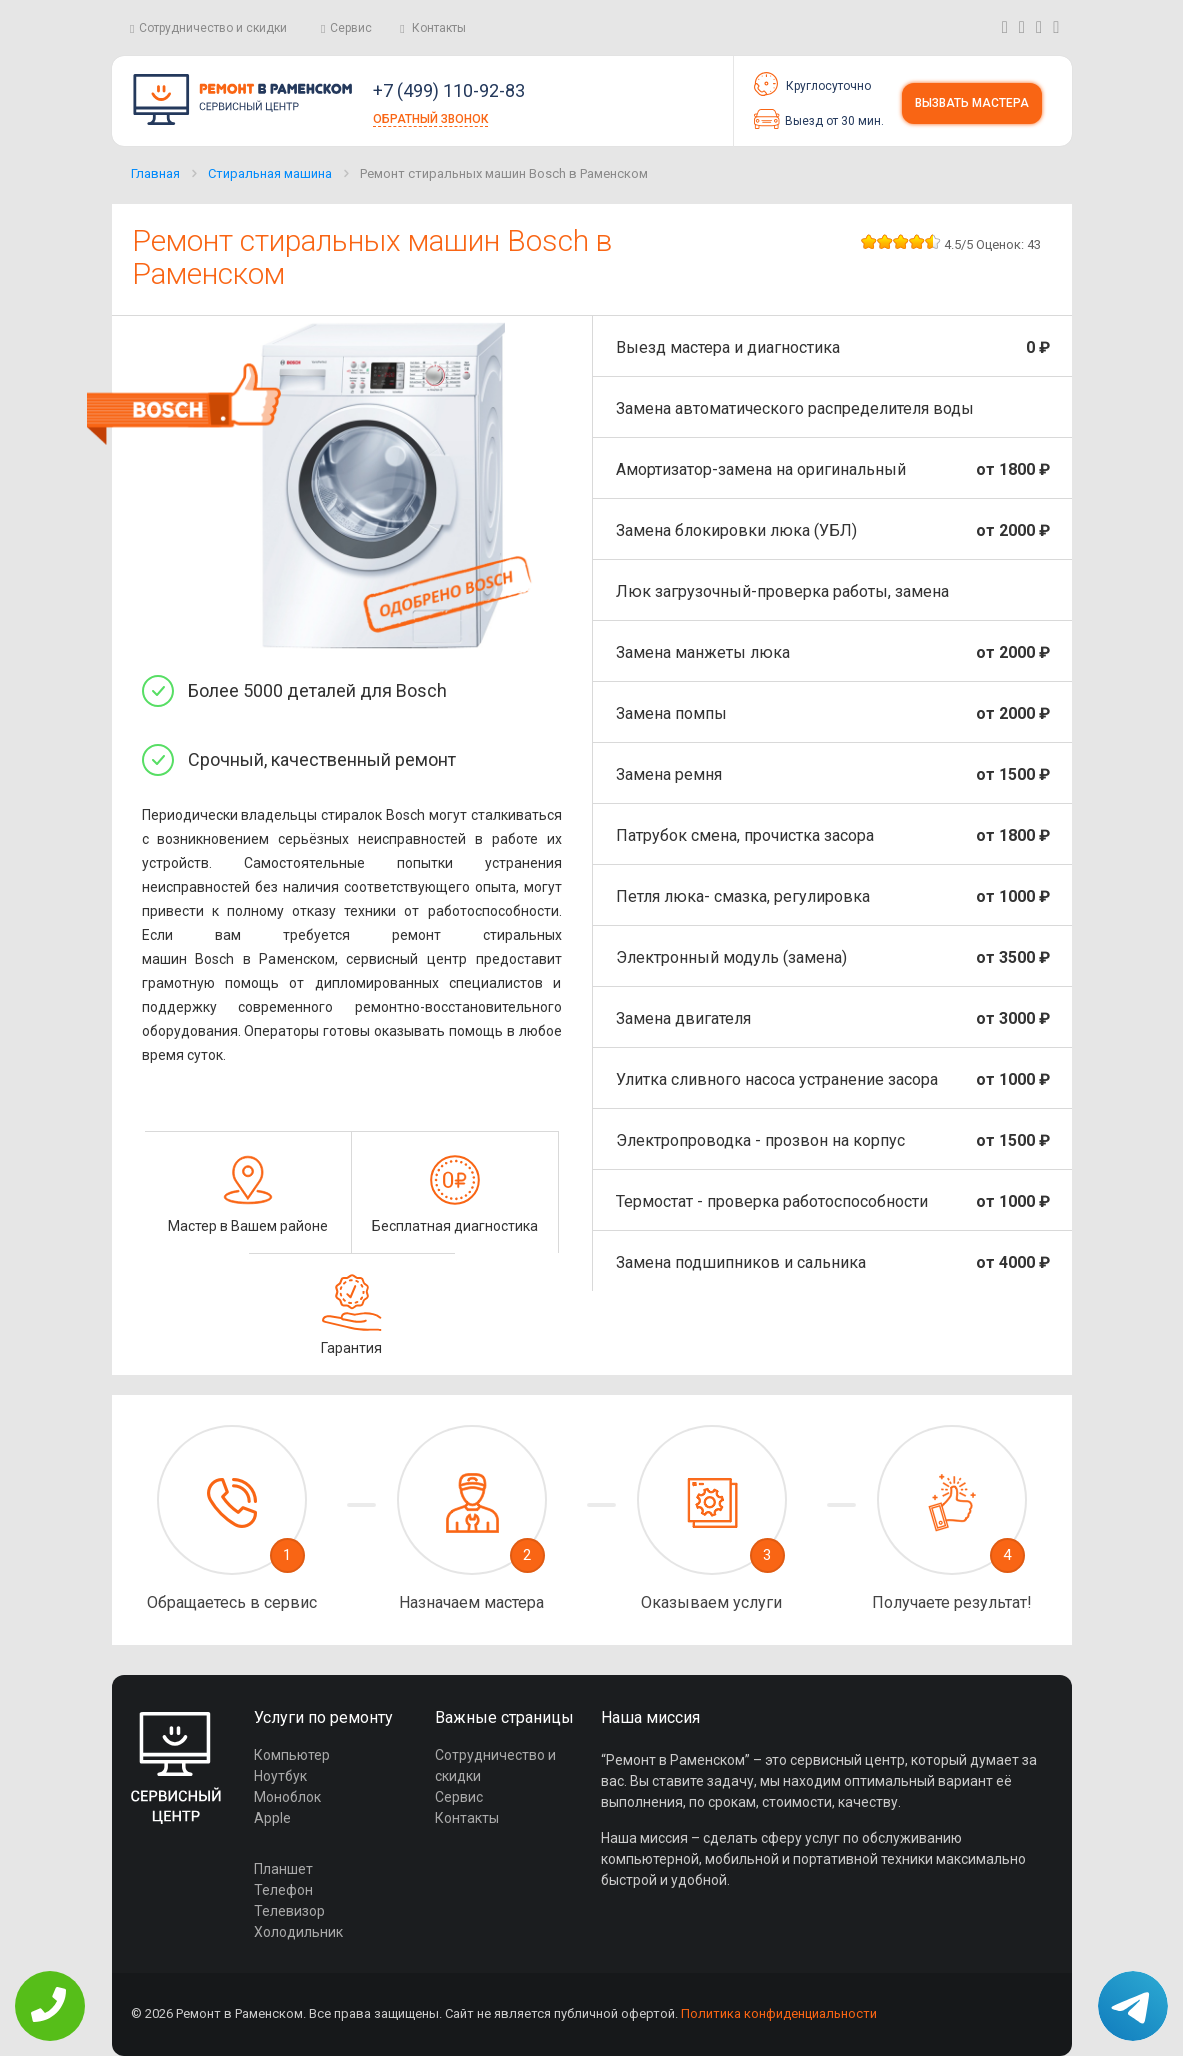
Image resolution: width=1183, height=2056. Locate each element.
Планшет (283, 1869)
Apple (272, 1818)
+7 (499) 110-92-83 (449, 90)
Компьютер (292, 1755)
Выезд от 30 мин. (819, 119)
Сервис (351, 28)
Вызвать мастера (972, 103)
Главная (155, 173)
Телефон (283, 1890)
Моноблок (287, 1797)
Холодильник (298, 1932)
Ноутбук (280, 1776)
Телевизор (289, 1911)
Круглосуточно (812, 84)
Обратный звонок (430, 119)
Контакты (439, 28)
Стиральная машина (270, 173)
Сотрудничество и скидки (213, 28)
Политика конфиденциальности (779, 2013)
